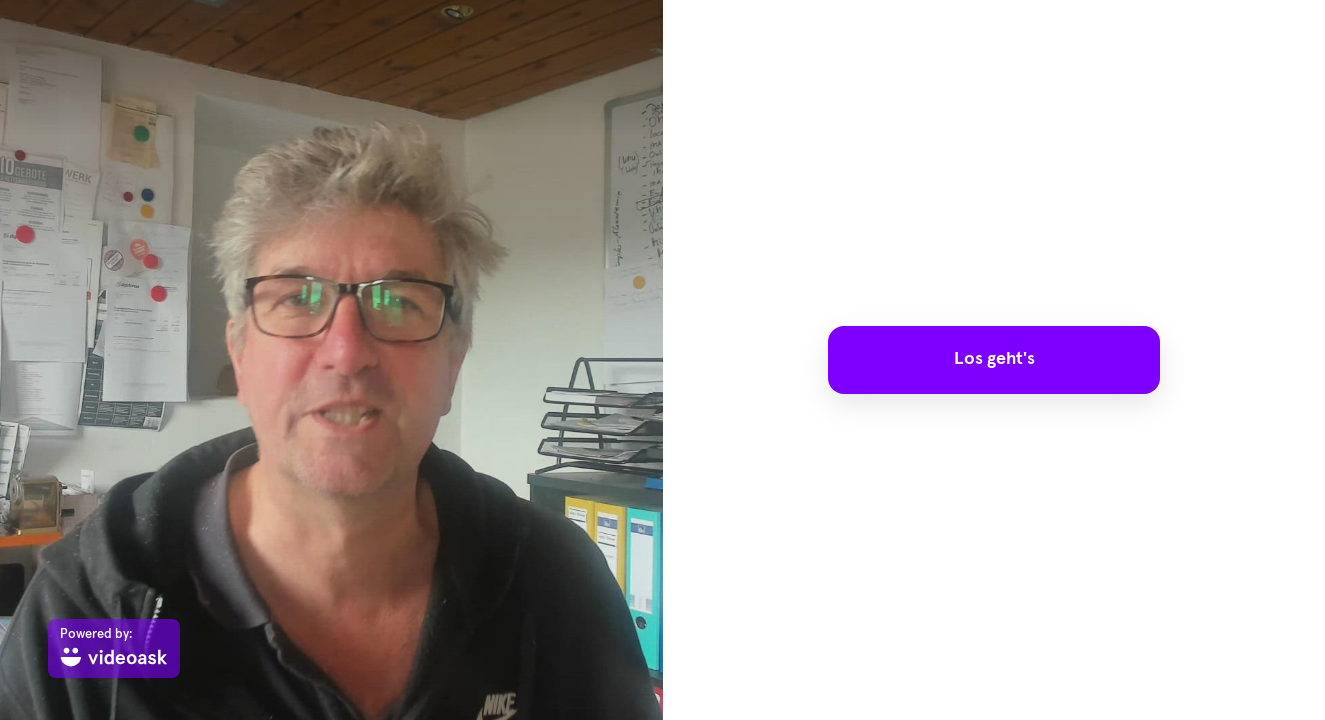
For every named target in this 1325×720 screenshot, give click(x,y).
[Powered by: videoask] (114, 648)
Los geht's (993, 359)
